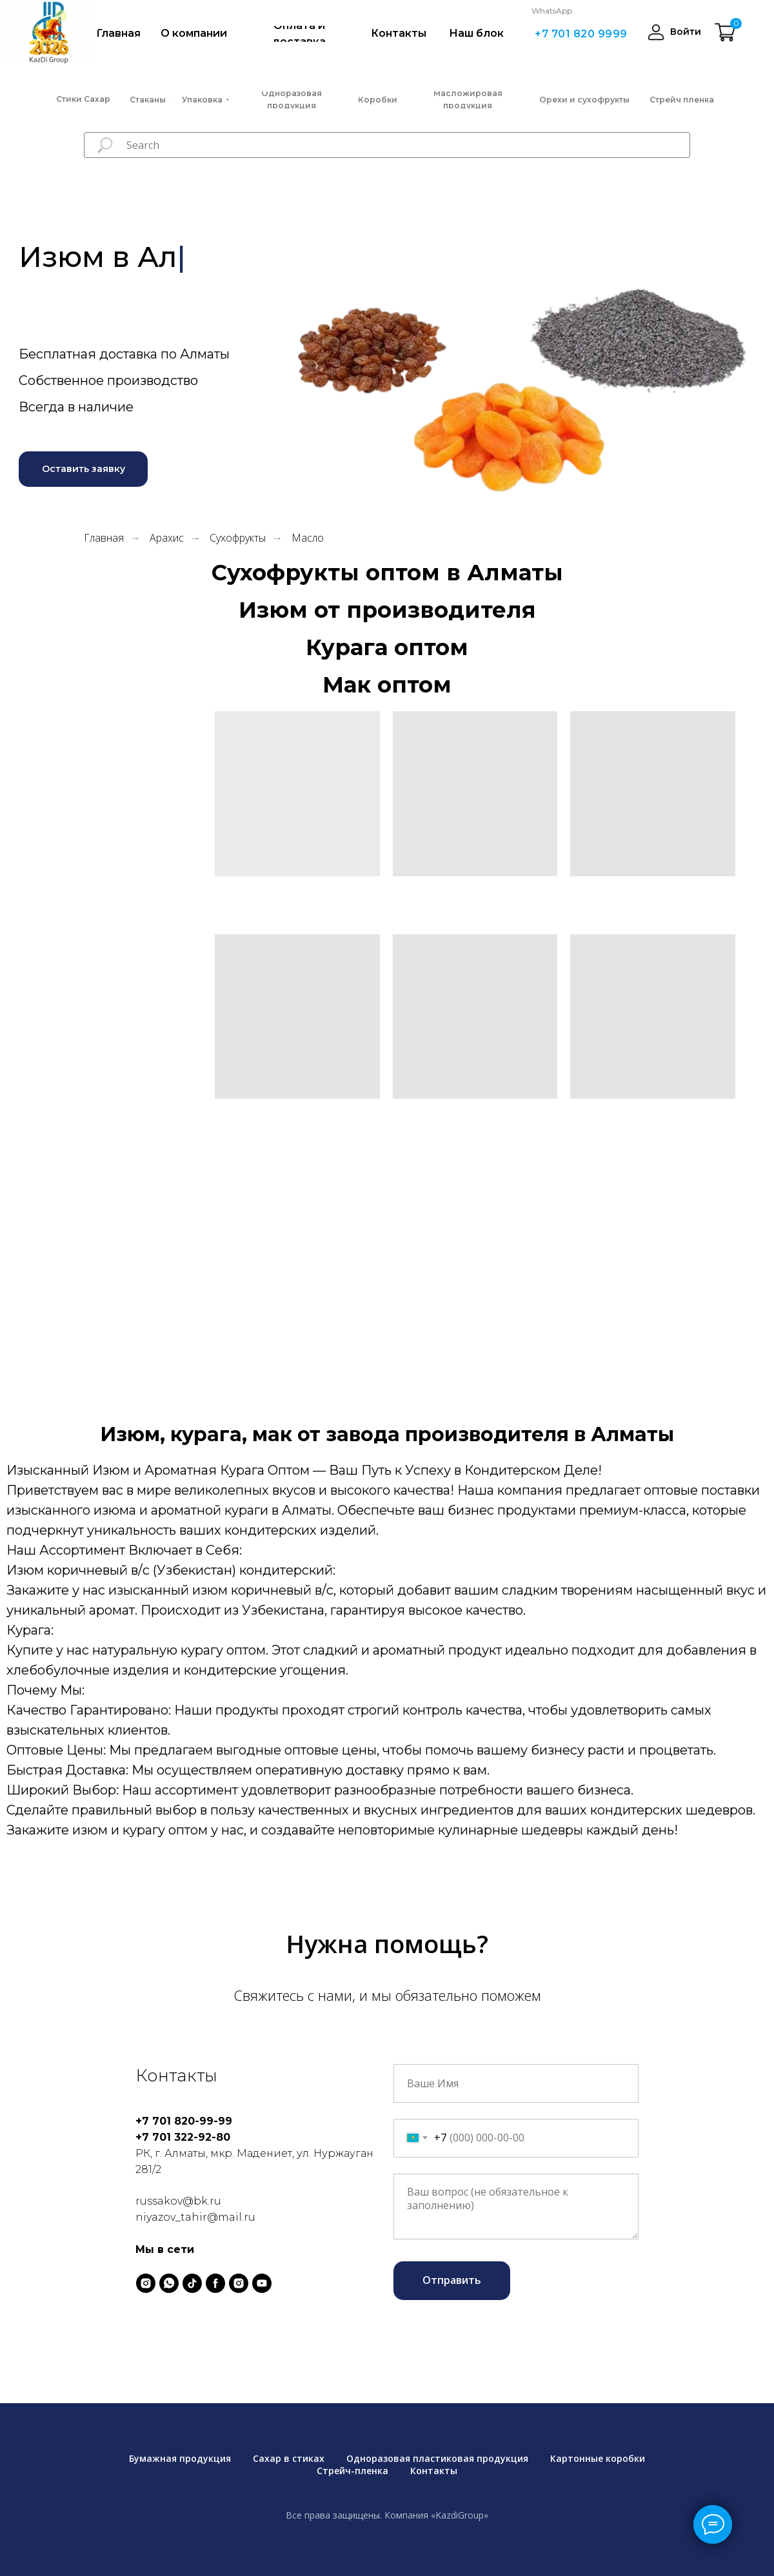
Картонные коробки (597, 2458)
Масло (308, 538)
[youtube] (262, 2283)
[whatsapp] (169, 2283)
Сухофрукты (238, 538)
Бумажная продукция (180, 2458)
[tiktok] (192, 2283)
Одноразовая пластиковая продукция (437, 2458)
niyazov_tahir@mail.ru (195, 2217)
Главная (104, 538)
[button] (83, 469)
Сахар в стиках (288, 2458)
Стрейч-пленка (352, 2470)
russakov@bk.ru (178, 2201)
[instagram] (145, 2283)
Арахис (167, 538)
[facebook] (215, 2283)
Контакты (433, 2470)
